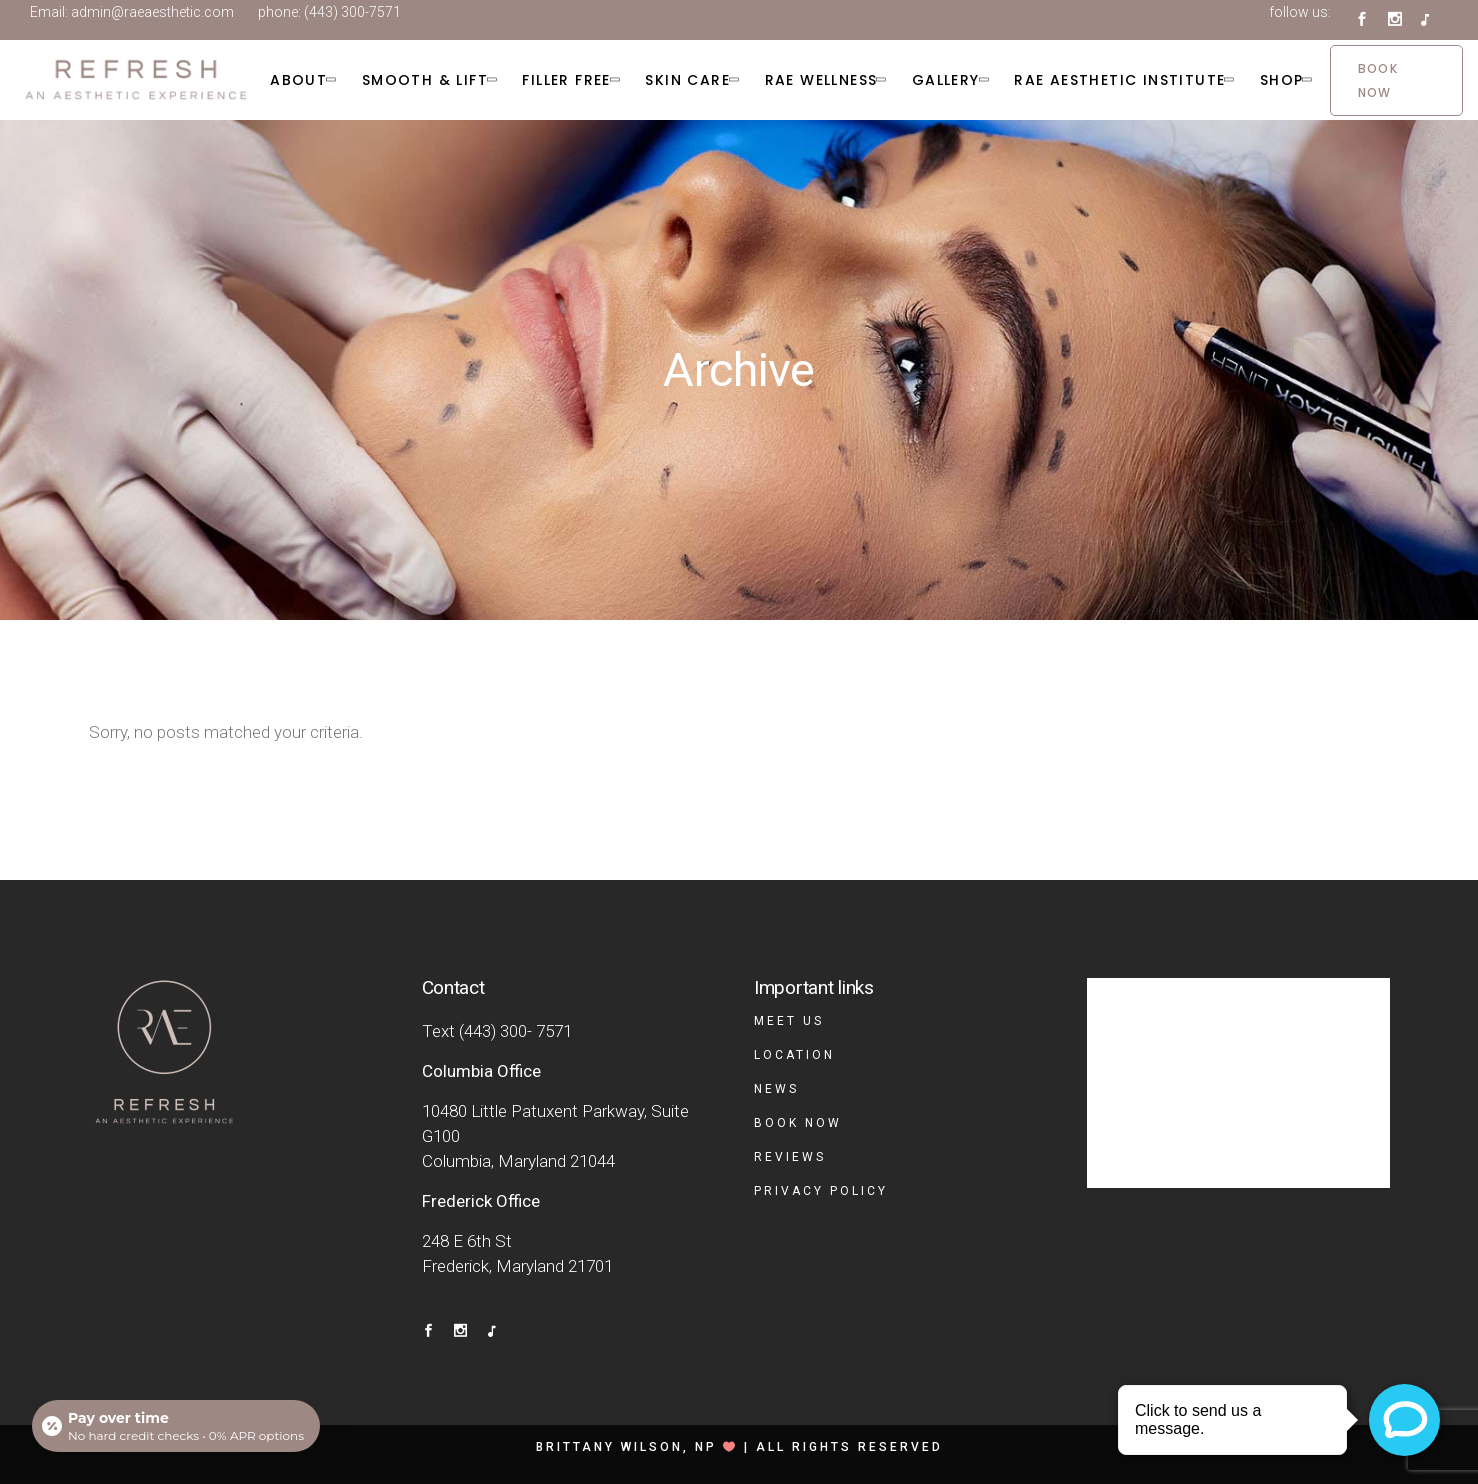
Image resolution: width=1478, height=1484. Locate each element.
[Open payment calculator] (176, 1426)
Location (794, 1055)
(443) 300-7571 (352, 12)
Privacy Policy (821, 1191)
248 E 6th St (467, 1241)
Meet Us (789, 1021)
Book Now (798, 1123)
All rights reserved (849, 1447)
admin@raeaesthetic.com (152, 12)
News (776, 1089)
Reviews (790, 1157)
